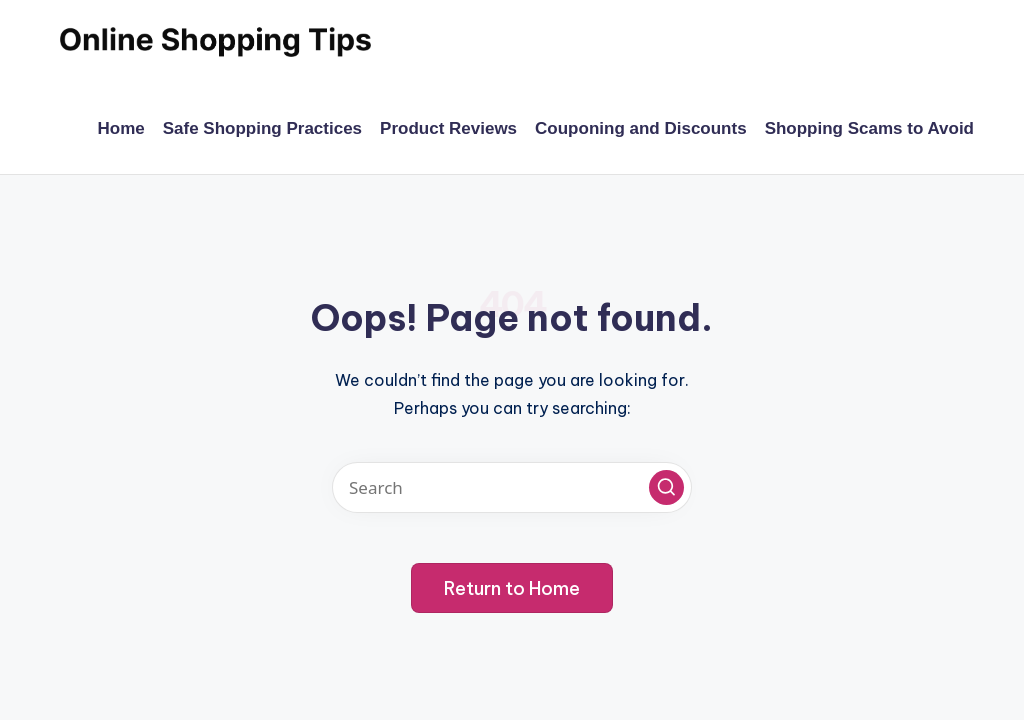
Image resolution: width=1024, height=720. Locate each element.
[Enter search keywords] (512, 487)
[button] (666, 487)
